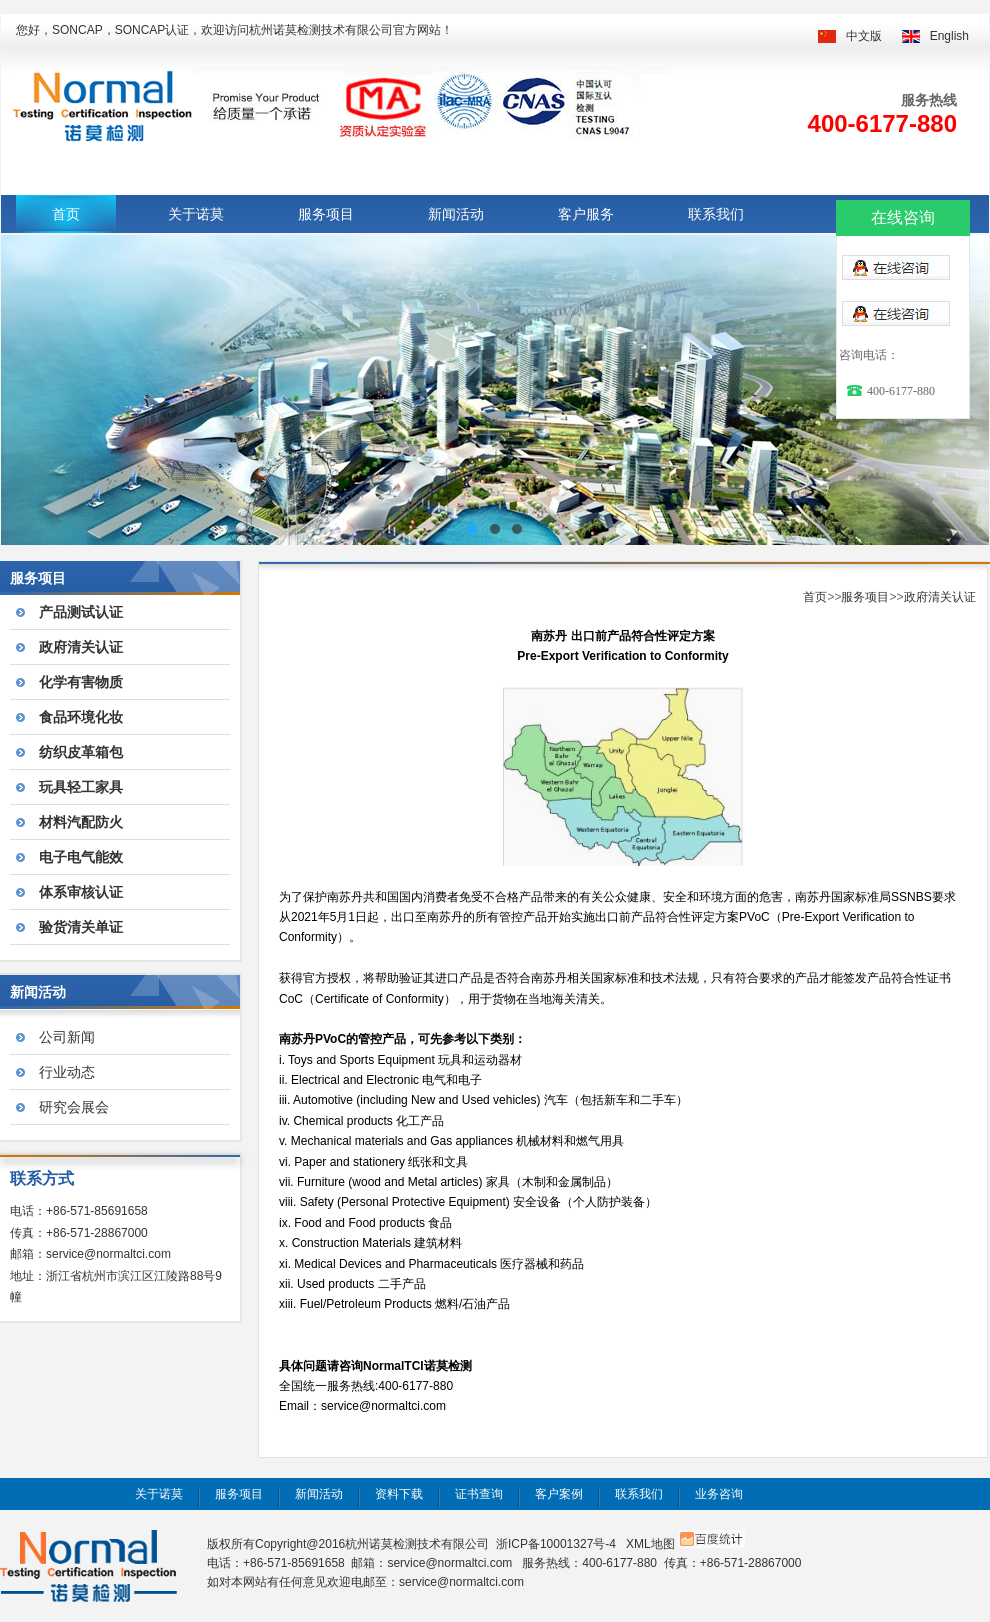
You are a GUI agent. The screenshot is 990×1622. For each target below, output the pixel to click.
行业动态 (67, 1072)
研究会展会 (74, 1107)
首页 (66, 214)
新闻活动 (456, 214)
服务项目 (326, 214)
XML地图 (650, 1544)
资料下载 (399, 1494)
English (949, 36)
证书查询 (479, 1494)
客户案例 (559, 1494)
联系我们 (716, 214)
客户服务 (586, 214)
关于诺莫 (196, 214)
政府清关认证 (940, 597)
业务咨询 (719, 1494)
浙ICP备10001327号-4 (556, 1544)
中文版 (864, 36)
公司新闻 (67, 1037)
